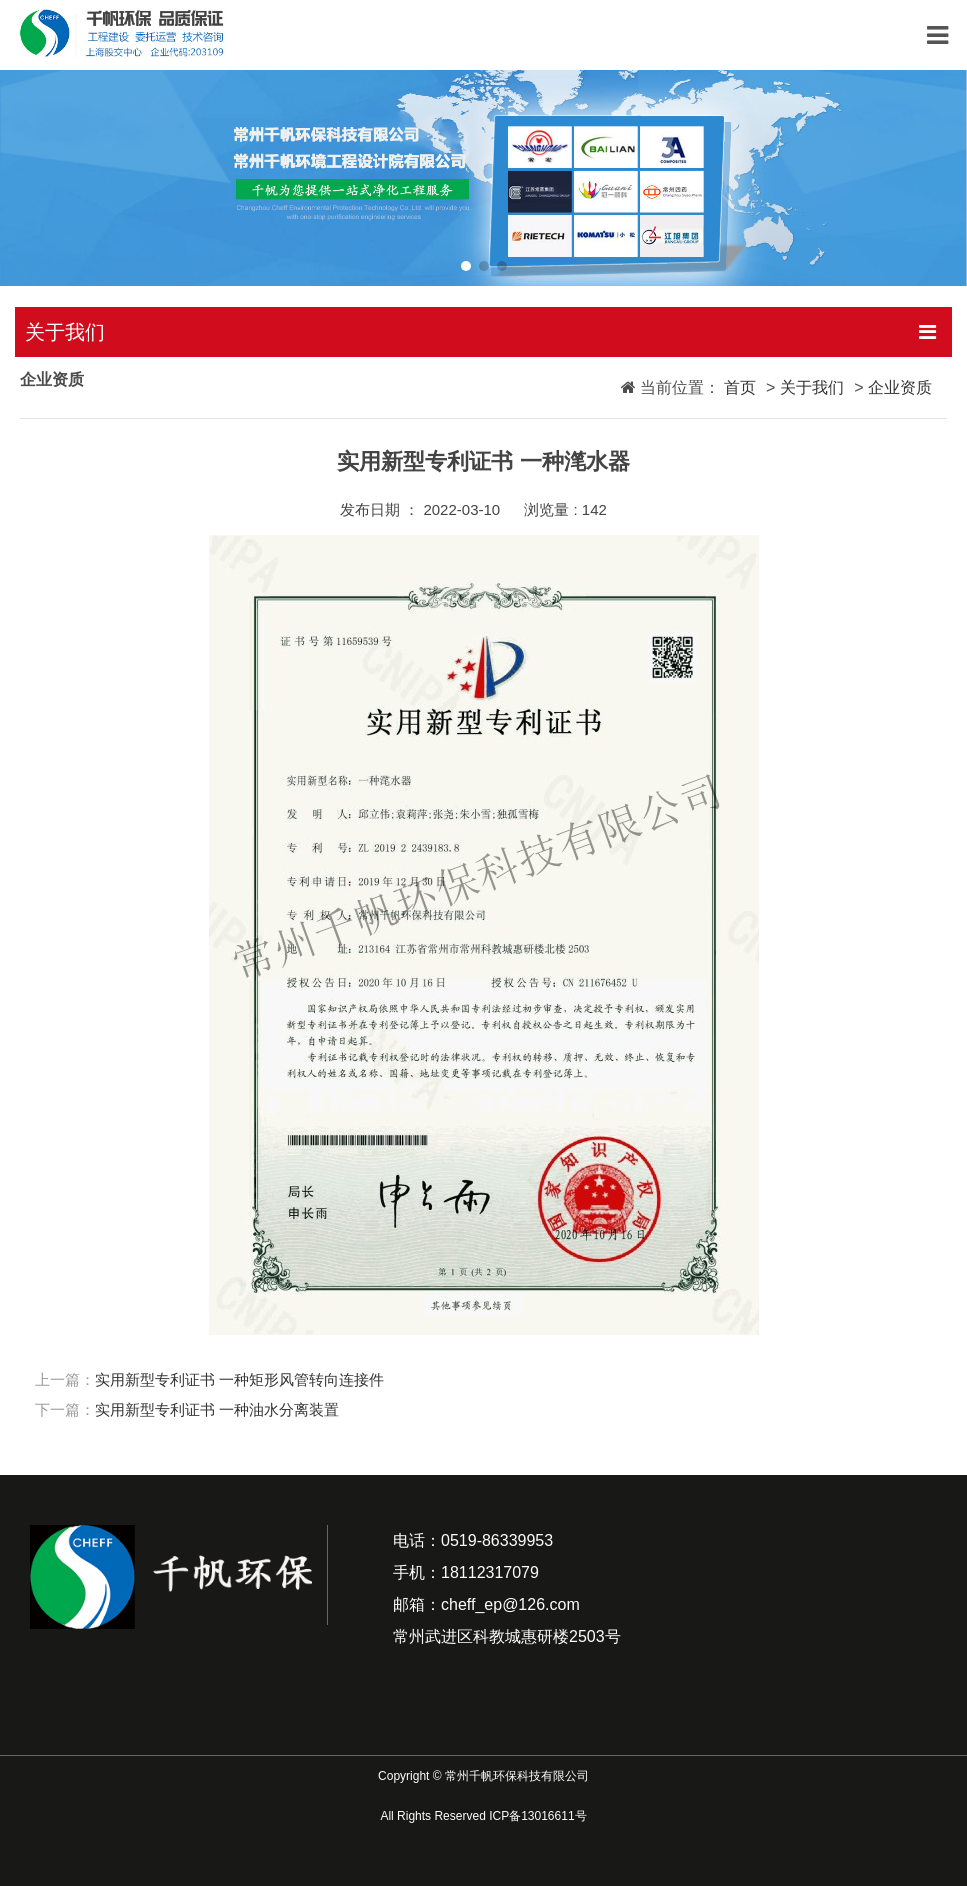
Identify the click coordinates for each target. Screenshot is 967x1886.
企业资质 (900, 387)
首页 (738, 387)
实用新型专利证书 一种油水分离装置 (217, 1409)
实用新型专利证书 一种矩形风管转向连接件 (239, 1379)
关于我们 (812, 387)
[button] (466, 266)
